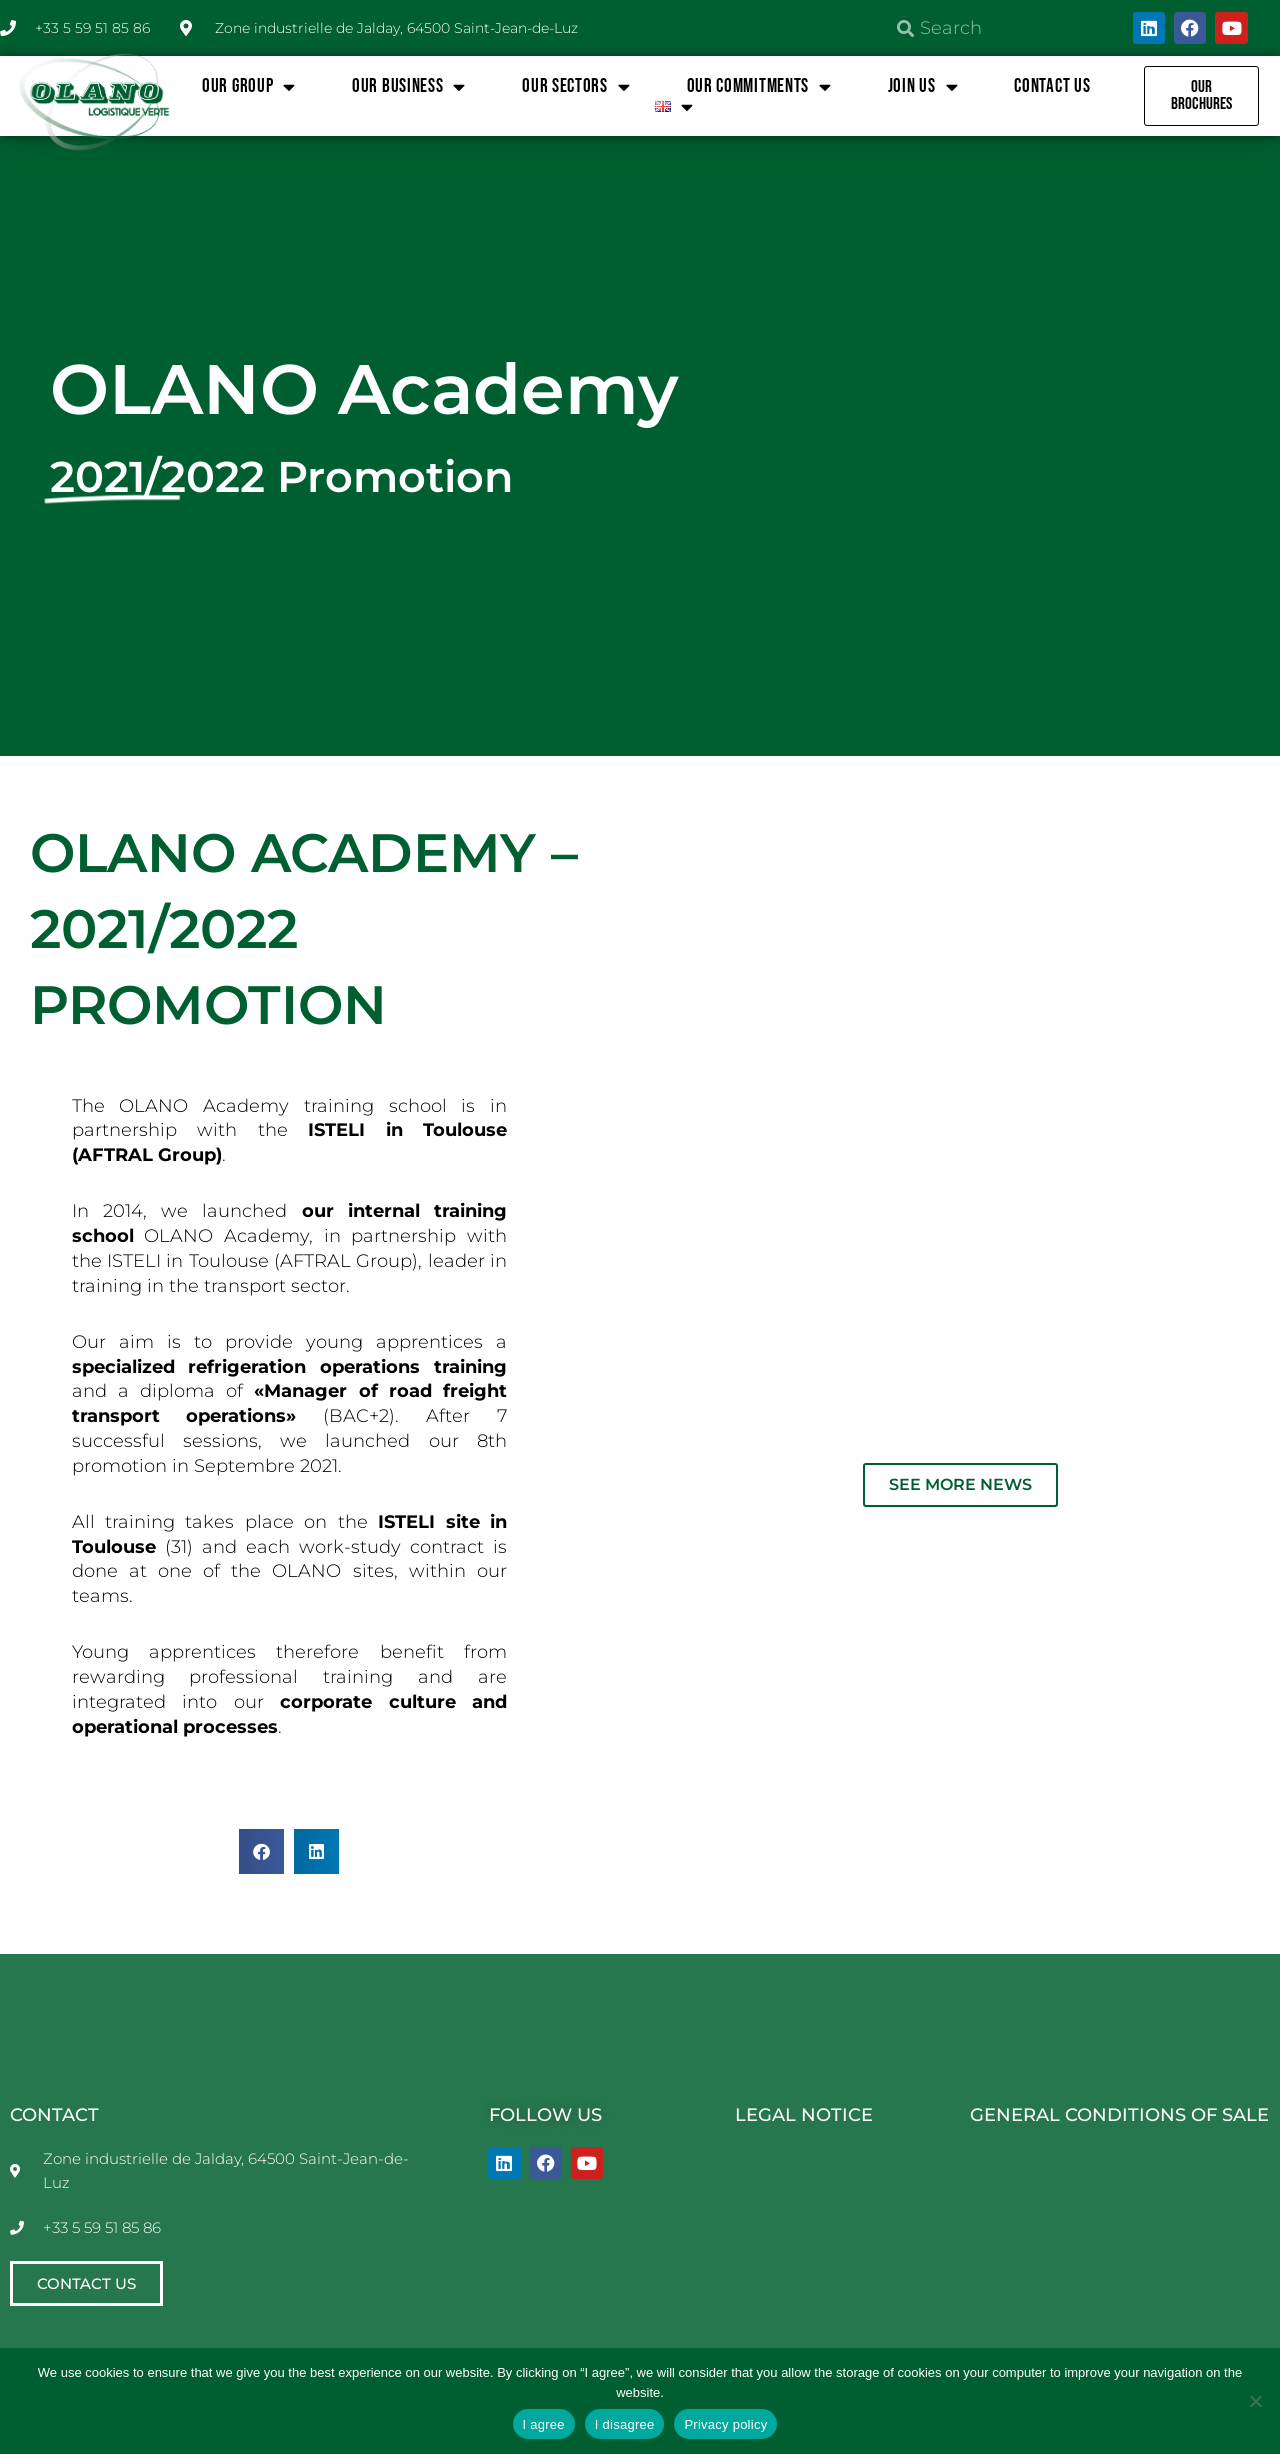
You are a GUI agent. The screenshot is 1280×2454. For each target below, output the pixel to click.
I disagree (625, 2424)
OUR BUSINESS (409, 87)
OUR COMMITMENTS (759, 87)
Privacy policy (725, 2424)
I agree (544, 2424)
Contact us (1052, 87)
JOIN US (923, 87)
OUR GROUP (249, 87)
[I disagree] (1255, 2401)
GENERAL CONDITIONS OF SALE (1119, 2115)
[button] (261, 1851)
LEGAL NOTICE (804, 2115)
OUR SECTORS (576, 87)
